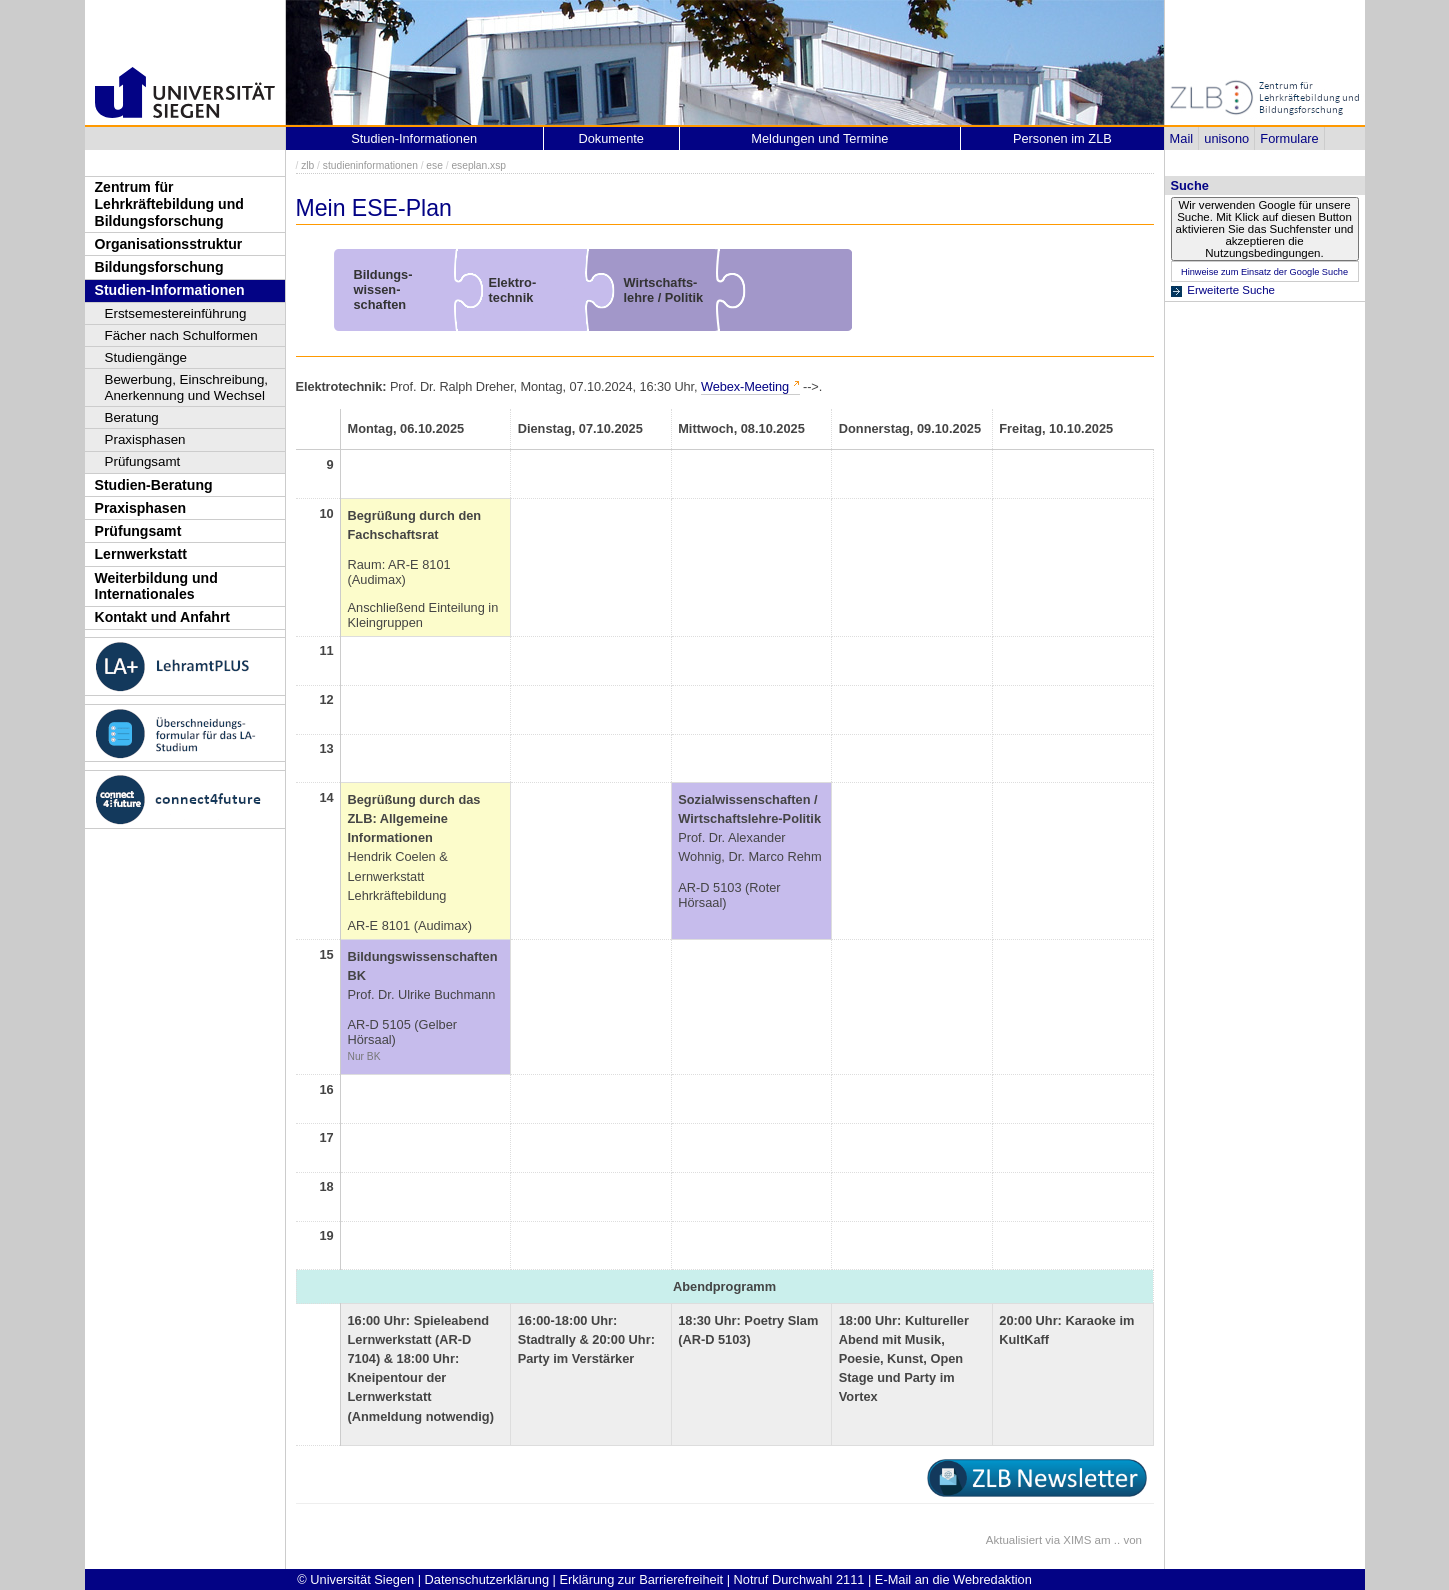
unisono (1226, 138)
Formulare (1289, 138)
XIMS (1077, 1540)
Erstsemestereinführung (176, 313)
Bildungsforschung (159, 267)
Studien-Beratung (154, 485)
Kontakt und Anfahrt (163, 617)
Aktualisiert (1014, 1540)
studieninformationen (370, 165)
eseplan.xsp (478, 165)
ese (434, 165)
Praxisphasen (145, 439)
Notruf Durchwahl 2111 (799, 1579)
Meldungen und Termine (819, 138)
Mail (1181, 138)
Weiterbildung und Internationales (156, 586)
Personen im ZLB (1062, 138)
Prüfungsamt (143, 461)
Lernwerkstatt (141, 554)
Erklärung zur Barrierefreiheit (642, 1579)
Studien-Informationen (170, 290)
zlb (307, 165)
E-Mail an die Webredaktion (953, 1579)
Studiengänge (146, 357)
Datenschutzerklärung (487, 1579)
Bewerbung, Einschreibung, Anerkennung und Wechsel (187, 387)
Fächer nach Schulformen (181, 335)
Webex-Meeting (745, 386)
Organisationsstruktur (169, 244)
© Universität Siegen (355, 1579)
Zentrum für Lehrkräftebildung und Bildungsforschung (169, 203)
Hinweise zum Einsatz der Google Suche (1264, 272)
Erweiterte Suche (1231, 290)
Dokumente (611, 138)
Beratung (132, 417)
